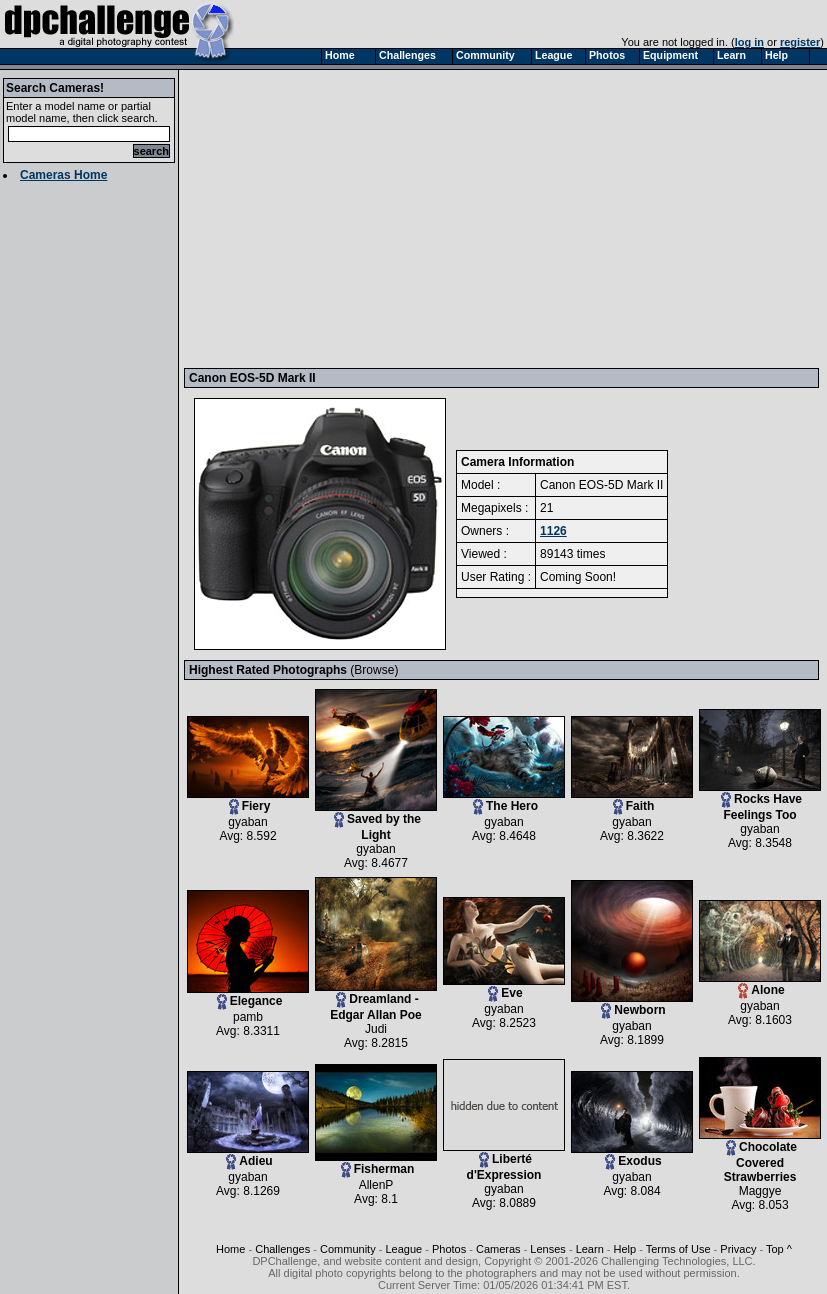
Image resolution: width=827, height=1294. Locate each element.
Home (230, 1249)
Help (625, 1249)
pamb (248, 1017)
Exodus (632, 1155)
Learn (590, 1249)
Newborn (632, 1004)
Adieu (248, 1155)
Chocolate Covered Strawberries (760, 1156)
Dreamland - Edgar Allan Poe (376, 1001)
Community (348, 1249)
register (800, 42)
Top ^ (779, 1249)
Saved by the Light (376, 821)
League (403, 1249)
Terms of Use (678, 1249)
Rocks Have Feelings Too (760, 801)
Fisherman (376, 1163)
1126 (553, 531)
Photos (449, 1249)
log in (749, 42)
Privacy (738, 1249)
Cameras (498, 1249)
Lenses (547, 1249)
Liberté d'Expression (504, 1161)
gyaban (247, 822)
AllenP (376, 1185)
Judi (376, 1029)
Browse (374, 670)
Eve (504, 987)
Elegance (248, 995)
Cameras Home (63, 175)
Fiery (248, 800)
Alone (760, 984)
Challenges (282, 1249)
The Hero (504, 800)
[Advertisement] (448, 218)
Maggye (760, 1191)
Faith (632, 800)
